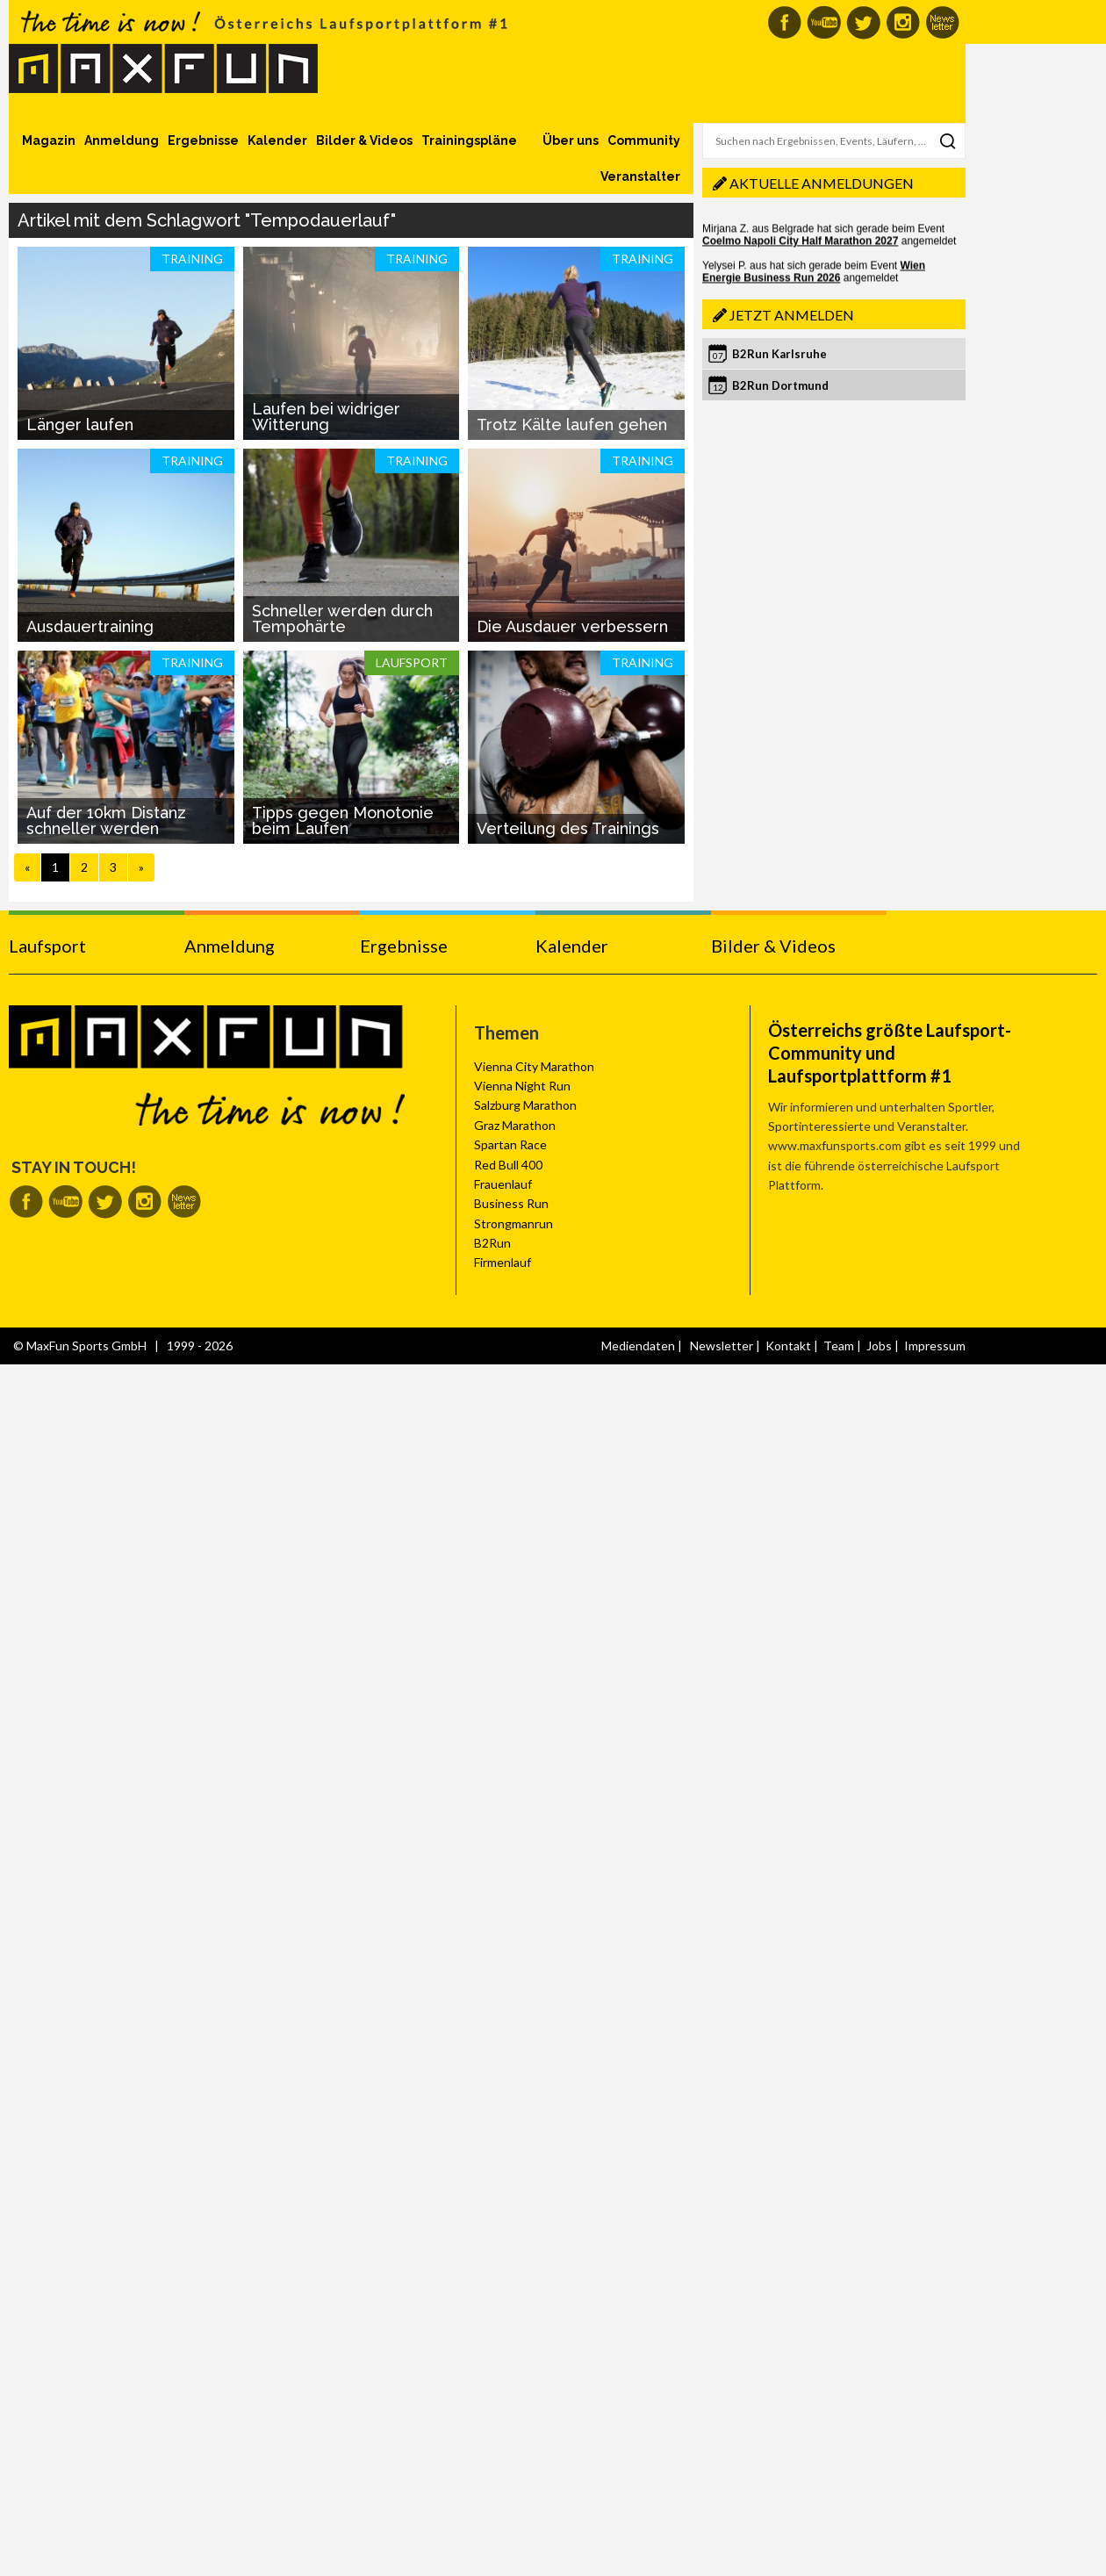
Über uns (570, 140)
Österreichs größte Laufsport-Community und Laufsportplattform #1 (889, 1052)
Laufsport (47, 945)
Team (838, 1345)
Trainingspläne (469, 140)
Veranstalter (640, 176)
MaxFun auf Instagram (903, 22)
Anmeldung (121, 140)
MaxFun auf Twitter (863, 22)
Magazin (48, 140)
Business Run (511, 1203)
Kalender (277, 140)
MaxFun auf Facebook (784, 22)
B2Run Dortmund (780, 385)
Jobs (879, 1345)
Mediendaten (638, 1345)
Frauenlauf (503, 1183)
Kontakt (788, 1345)
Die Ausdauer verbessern (572, 626)
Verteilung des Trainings (568, 828)
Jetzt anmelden (791, 314)
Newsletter (721, 1345)
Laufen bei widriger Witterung (326, 416)
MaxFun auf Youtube (824, 22)
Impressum (935, 1345)
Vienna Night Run (522, 1085)
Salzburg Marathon (525, 1104)
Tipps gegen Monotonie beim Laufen (343, 820)
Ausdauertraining (90, 626)
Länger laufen (79, 424)
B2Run (492, 1242)
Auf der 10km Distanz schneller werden (106, 820)
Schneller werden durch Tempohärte (342, 618)
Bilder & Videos (364, 140)
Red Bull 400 (508, 1164)
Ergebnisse (203, 140)
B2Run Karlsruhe (779, 354)
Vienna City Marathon (534, 1066)
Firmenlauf (502, 1262)
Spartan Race (510, 1144)
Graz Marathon (515, 1125)
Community (643, 140)
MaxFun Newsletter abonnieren (942, 22)
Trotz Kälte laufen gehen (572, 424)
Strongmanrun (513, 1223)
